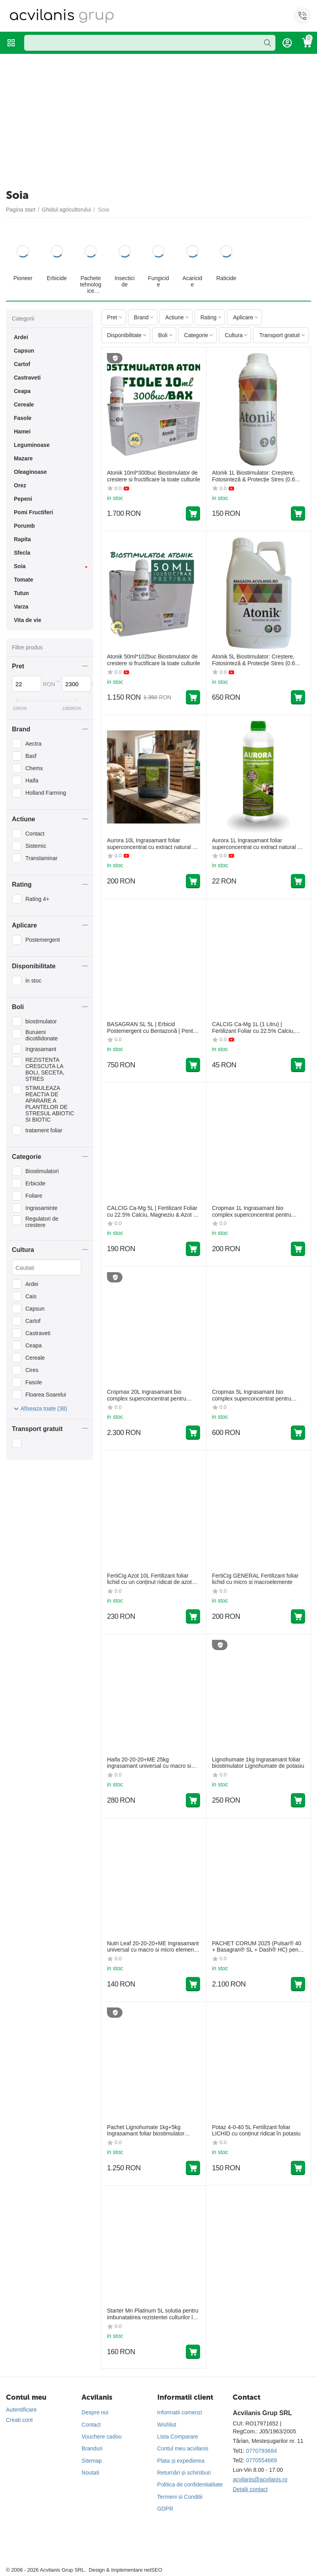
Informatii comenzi (179, 2412)
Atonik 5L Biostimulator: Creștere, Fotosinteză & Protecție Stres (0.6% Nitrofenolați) (256, 660)
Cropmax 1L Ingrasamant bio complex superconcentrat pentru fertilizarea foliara (251, 1211)
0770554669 (261, 2460)
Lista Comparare (178, 2436)
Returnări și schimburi (184, 2472)
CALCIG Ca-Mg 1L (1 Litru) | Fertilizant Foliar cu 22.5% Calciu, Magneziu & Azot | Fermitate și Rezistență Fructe (253, 1027)
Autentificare (21, 2409)
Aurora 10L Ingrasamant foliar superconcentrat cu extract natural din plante (153, 844)
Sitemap (92, 2461)
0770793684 (261, 2451)
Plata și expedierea (180, 2461)
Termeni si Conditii (179, 2497)
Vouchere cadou (102, 2436)
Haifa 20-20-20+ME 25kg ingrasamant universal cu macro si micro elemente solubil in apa (149, 1763)
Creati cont (19, 2420)
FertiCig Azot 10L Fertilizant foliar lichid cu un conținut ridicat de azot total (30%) (149, 1579)
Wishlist (166, 2424)
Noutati (90, 2472)
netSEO (153, 2570)
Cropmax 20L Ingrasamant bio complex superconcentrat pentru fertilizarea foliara (146, 1395)
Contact (91, 2424)
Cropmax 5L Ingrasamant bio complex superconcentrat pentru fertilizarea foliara (251, 1395)
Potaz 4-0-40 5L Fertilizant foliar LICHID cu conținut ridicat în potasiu (256, 2130)
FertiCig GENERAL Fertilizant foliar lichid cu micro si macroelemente (255, 1579)
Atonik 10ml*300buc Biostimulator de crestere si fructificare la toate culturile (153, 476)
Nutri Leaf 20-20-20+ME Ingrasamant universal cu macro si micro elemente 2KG (153, 1947)
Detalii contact (250, 2489)
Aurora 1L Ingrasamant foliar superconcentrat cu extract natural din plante (258, 844)
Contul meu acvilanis (182, 2448)
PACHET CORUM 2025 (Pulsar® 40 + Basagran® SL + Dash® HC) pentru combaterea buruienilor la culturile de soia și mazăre (258, 1947)
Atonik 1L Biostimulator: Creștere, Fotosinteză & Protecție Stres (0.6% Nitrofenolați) (256, 476)
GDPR (165, 2508)
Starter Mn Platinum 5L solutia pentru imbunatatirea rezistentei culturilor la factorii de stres (153, 2314)
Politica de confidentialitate (190, 2484)
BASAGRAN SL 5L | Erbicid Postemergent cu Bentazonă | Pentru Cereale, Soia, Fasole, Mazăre (152, 1027)
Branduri (92, 2448)
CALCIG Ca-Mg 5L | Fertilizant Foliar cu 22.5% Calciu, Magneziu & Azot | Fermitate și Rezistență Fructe (152, 1211)
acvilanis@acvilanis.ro (260, 2479)
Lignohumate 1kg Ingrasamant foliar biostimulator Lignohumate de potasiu (258, 1762)
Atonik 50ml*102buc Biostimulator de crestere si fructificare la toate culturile (153, 659)
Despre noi (95, 2412)
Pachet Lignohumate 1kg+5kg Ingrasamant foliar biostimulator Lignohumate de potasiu (145, 2130)
